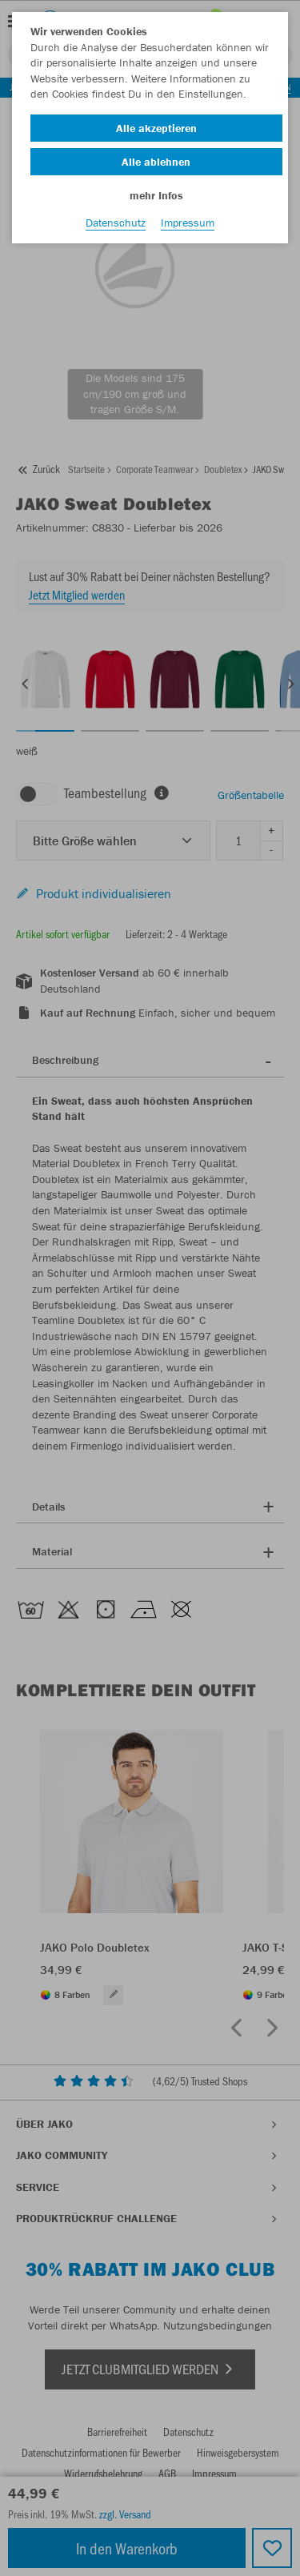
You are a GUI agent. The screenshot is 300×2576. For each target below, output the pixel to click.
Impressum (187, 222)
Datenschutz (116, 222)
